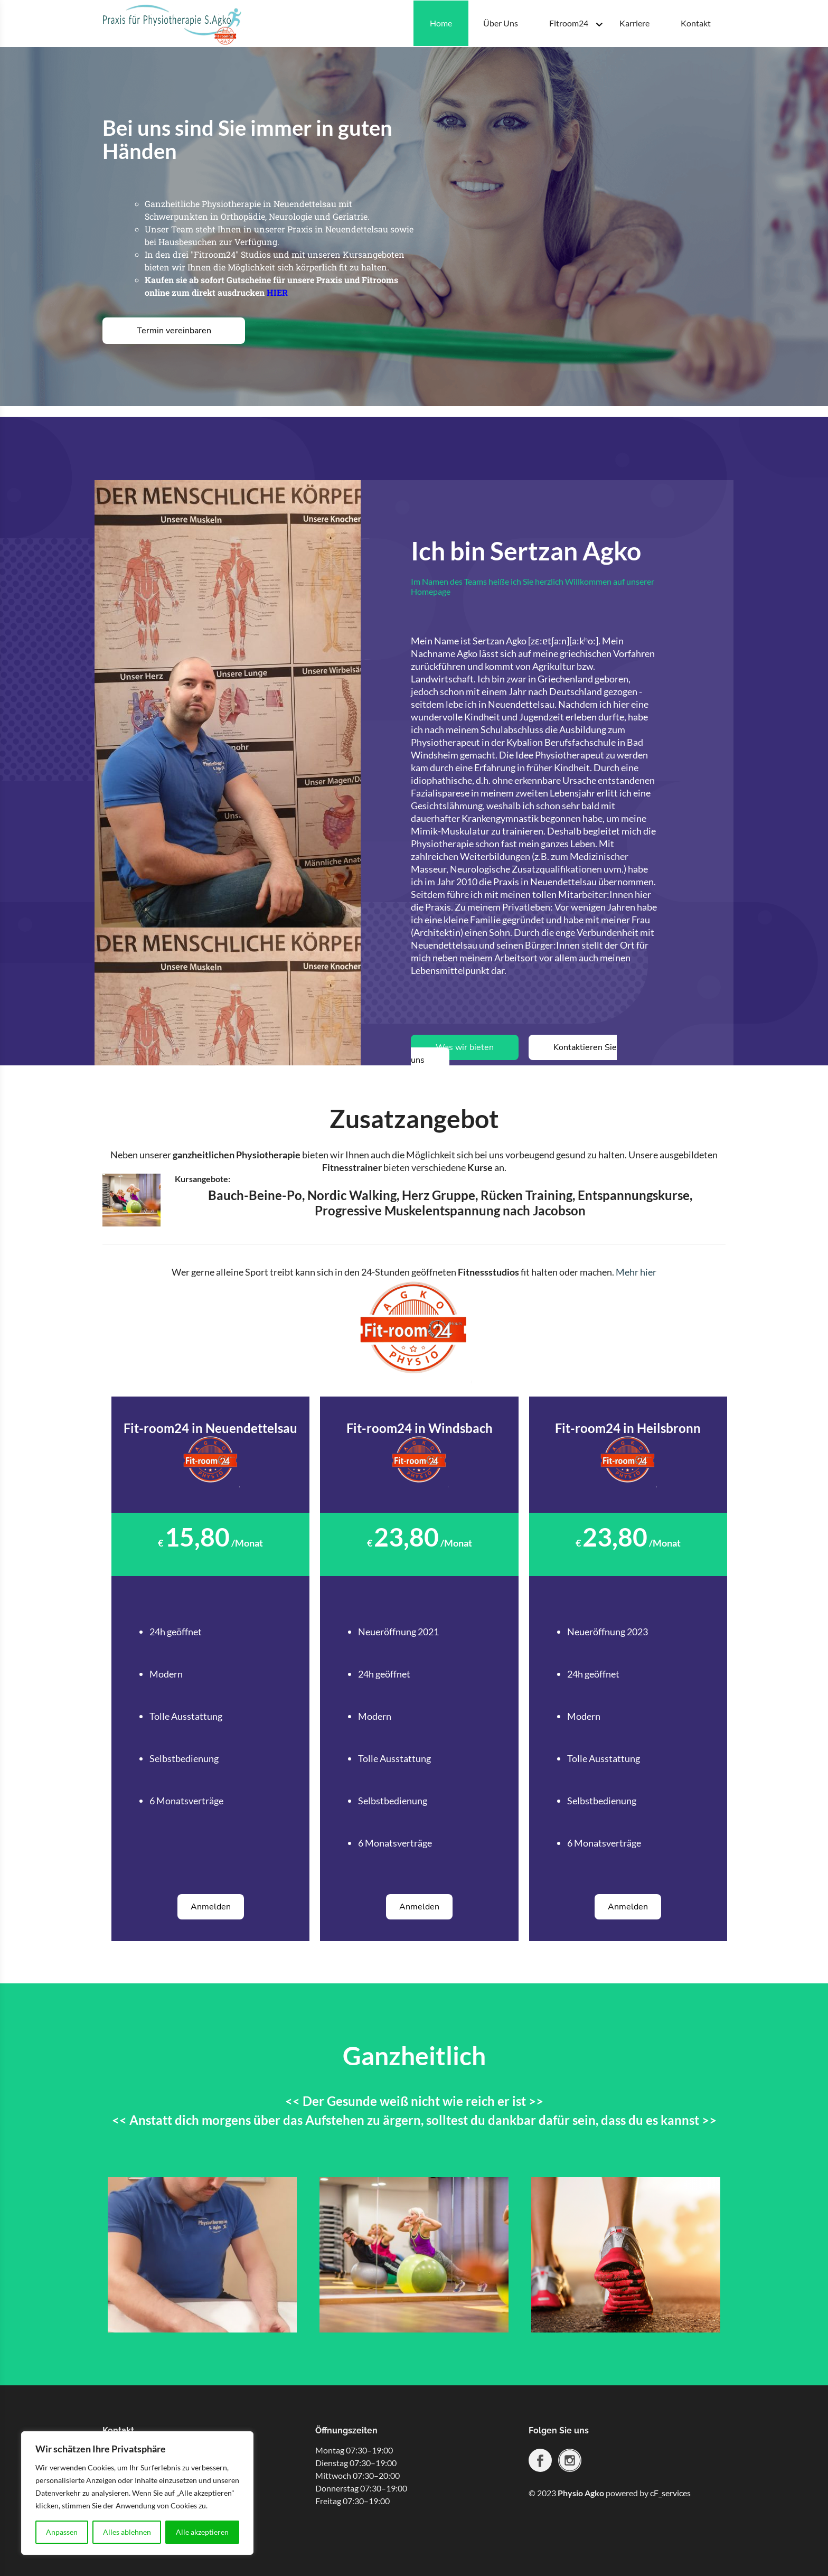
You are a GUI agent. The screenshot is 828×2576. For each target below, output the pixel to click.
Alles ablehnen (127, 2531)
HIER (277, 292)
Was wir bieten (465, 1047)
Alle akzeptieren (202, 2531)
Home (441, 23)
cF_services (670, 2493)
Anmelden (211, 1907)
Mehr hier (636, 1272)
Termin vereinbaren (174, 330)
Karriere (634, 23)
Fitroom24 (568, 23)
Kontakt (696, 23)
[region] (137, 2493)
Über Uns (500, 23)
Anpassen (62, 2531)
